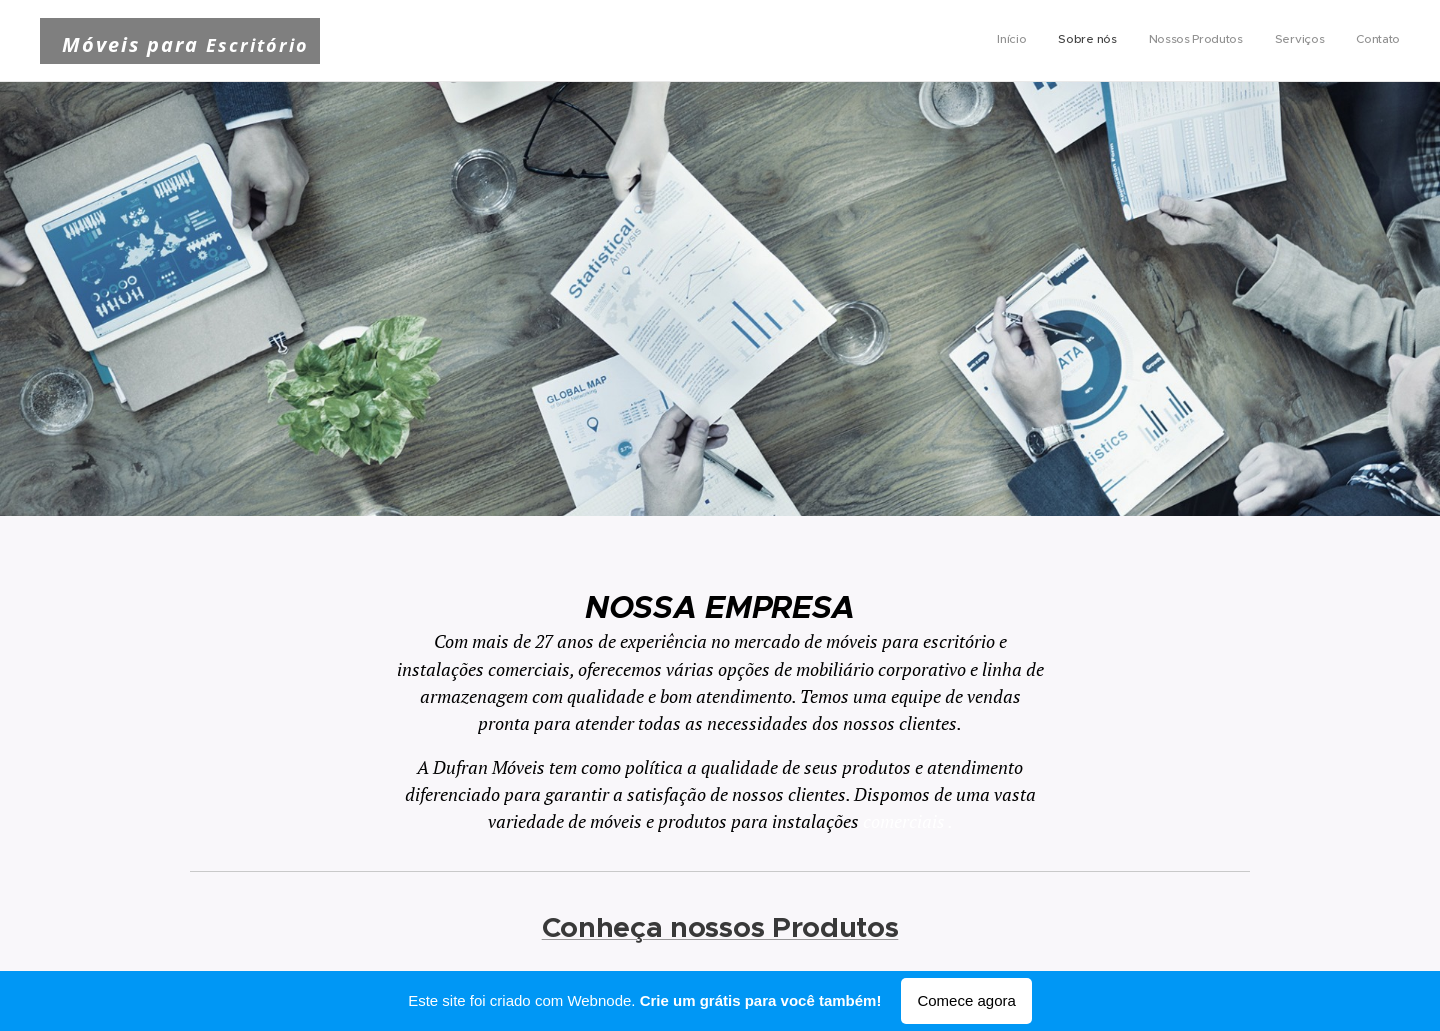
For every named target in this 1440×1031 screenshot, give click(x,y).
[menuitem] (1277, 41)
